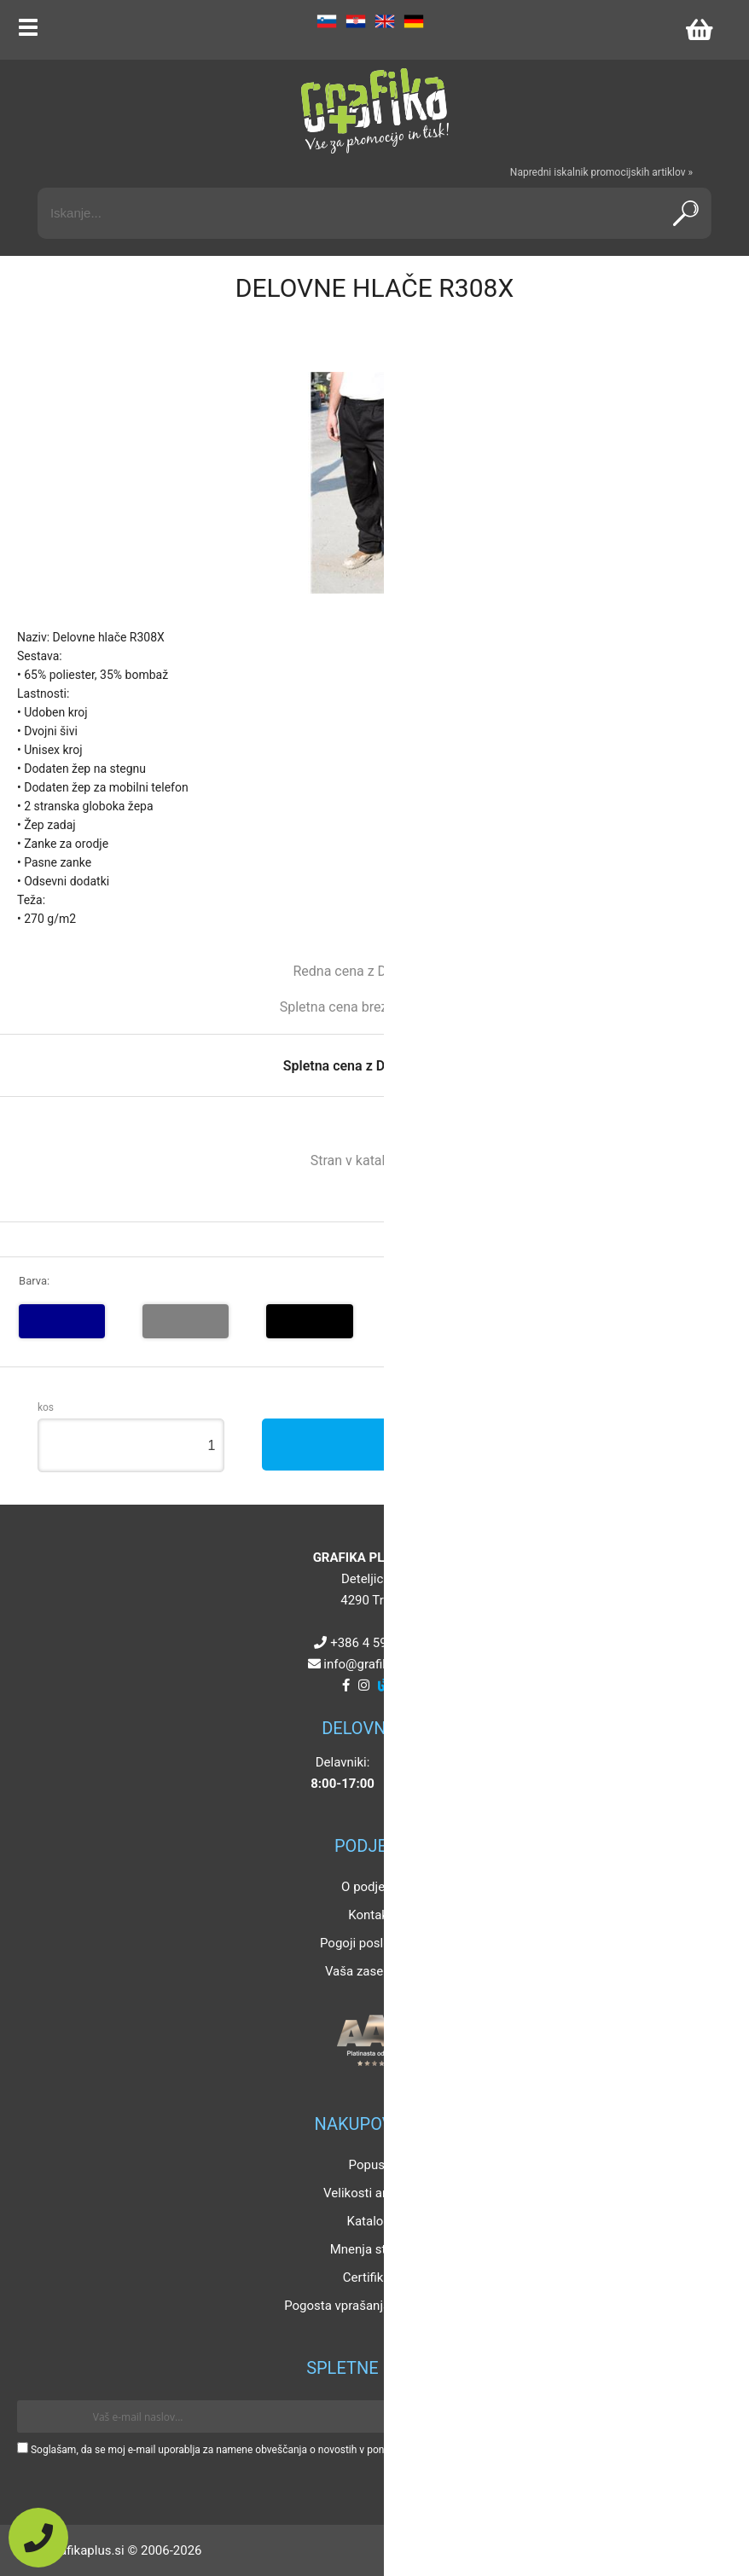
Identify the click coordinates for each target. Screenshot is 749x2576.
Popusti (370, 2165)
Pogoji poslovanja (370, 1943)
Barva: (34, 1280)
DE (414, 21)
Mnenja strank (370, 2249)
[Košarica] (698, 30)
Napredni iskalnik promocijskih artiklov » (601, 172)
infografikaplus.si (378, 1664)
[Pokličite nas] (38, 2537)
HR (355, 21)
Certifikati (370, 2277)
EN (384, 21)
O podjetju (370, 1886)
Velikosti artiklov (370, 2193)
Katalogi (370, 2221)
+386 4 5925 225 (378, 1643)
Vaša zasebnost (370, 1971)
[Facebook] (346, 1685)
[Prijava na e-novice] (707, 2416)
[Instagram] (363, 1685)
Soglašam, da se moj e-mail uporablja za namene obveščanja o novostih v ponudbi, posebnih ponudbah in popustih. (292, 2450)
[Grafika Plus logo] (374, 111)
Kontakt (370, 1915)
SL (326, 21)
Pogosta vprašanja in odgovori (370, 2305)
